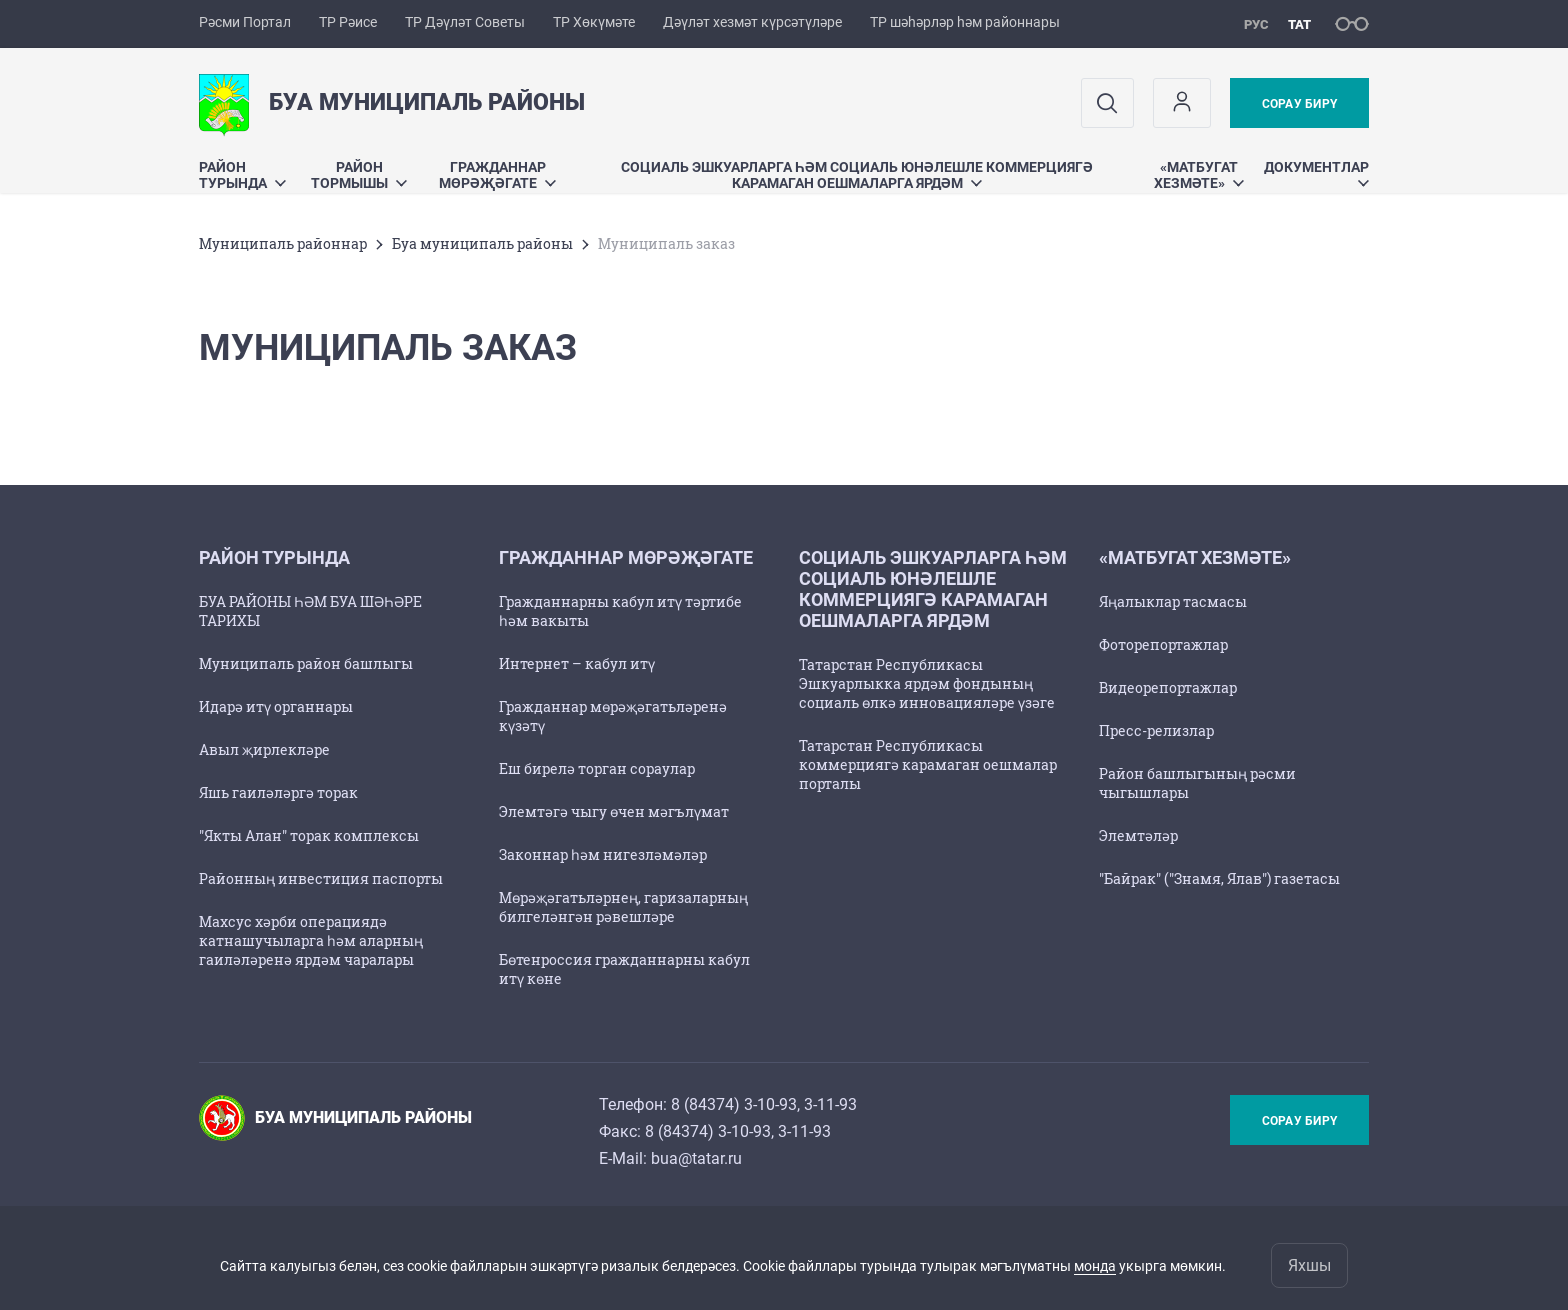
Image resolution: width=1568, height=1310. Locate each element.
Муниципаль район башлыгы (306, 663)
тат (1299, 24)
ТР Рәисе (348, 22)
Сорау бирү (1299, 104)
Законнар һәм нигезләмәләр (603, 854)
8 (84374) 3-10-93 (734, 1104)
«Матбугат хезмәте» (1199, 175)
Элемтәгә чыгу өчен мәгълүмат (614, 811)
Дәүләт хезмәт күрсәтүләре (752, 22)
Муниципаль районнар (283, 243)
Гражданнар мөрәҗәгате (497, 175)
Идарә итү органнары (276, 706)
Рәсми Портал (245, 22)
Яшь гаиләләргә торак (278, 792)
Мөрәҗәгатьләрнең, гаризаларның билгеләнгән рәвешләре (623, 907)
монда (1095, 1266)
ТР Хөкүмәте (594, 22)
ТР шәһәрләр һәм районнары (965, 22)
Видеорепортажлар (1168, 687)
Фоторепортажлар (1163, 644)
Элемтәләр (1138, 835)
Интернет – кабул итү (577, 663)
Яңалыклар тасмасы (1173, 601)
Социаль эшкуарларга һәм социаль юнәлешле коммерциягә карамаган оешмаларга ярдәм (857, 175)
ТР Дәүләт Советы (465, 22)
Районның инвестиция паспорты (321, 878)
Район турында (242, 175)
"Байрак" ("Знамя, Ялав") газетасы (1219, 878)
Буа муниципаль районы (482, 243)
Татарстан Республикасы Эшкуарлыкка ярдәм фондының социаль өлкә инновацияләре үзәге (927, 683)
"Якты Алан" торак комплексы (309, 835)
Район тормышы (359, 175)
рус (1256, 24)
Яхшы (1309, 1265)
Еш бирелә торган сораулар (597, 768)
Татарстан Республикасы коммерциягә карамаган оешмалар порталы (928, 764)
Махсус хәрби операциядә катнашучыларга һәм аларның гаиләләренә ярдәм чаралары (311, 940)
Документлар (1316, 172)
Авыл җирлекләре (264, 749)
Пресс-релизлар (1156, 730)
